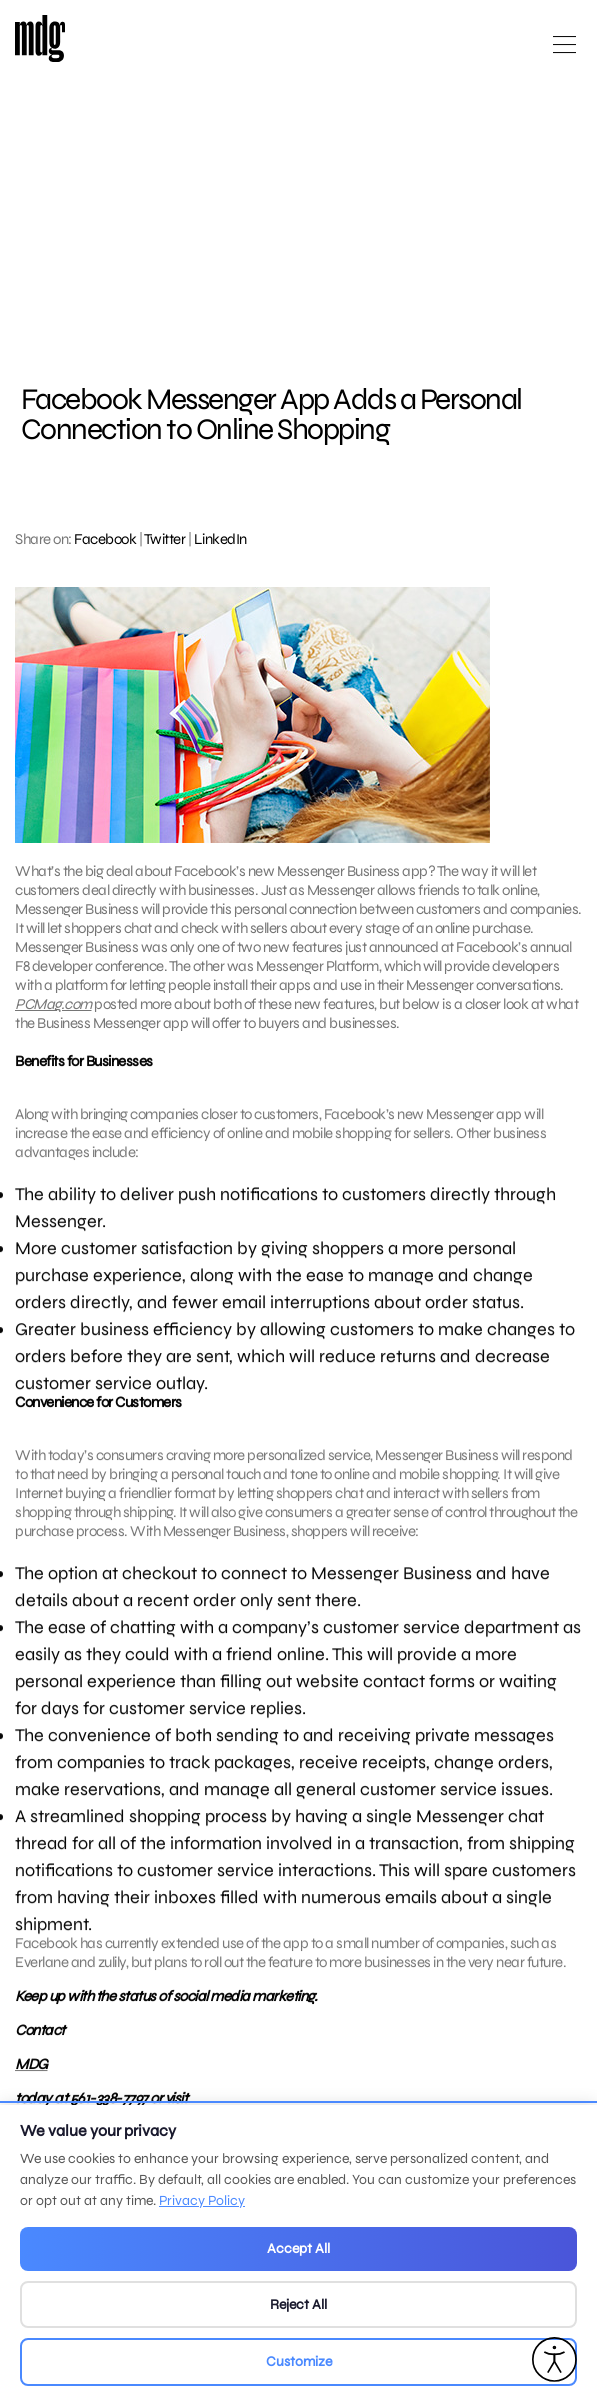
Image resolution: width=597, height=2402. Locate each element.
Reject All (298, 2304)
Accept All (298, 2248)
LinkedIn (220, 539)
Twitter (165, 539)
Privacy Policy (202, 2200)
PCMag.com (53, 1004)
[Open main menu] (564, 52)
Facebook (105, 539)
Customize (299, 2361)
